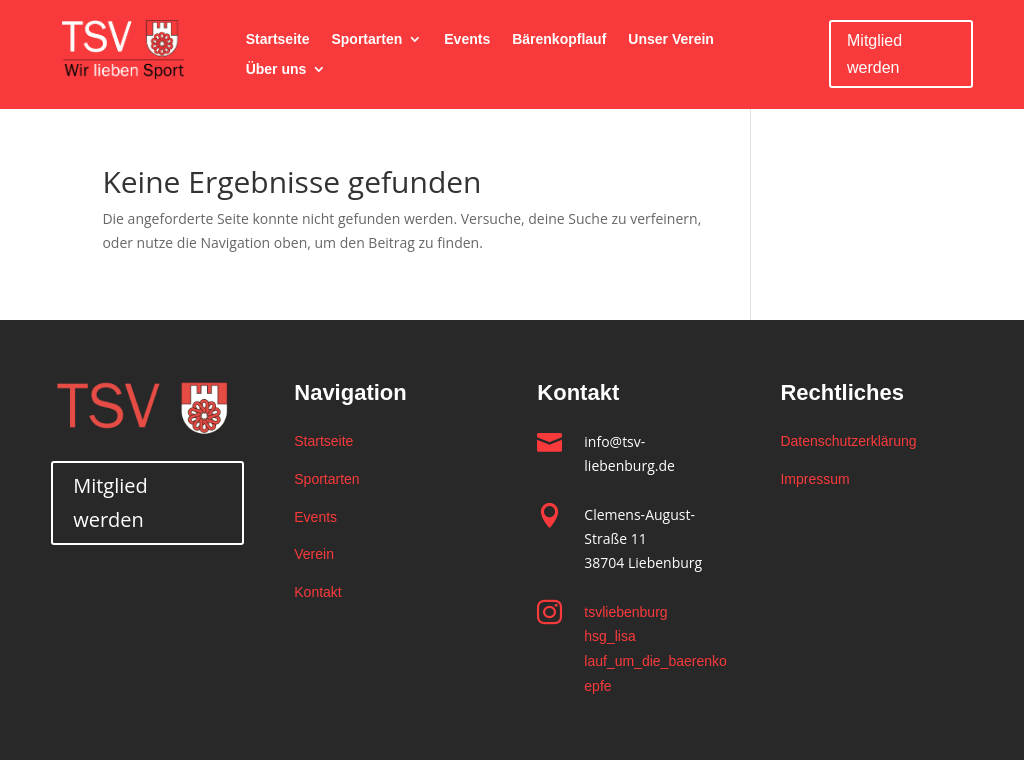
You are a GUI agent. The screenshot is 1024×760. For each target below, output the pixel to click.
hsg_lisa (609, 636)
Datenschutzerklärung (848, 441)
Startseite (278, 39)
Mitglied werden (874, 54)
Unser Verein (671, 39)
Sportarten (366, 39)
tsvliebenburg (625, 612)
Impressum (814, 479)
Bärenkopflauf (559, 39)
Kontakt (317, 592)
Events (467, 39)
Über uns (276, 69)
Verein (314, 554)
